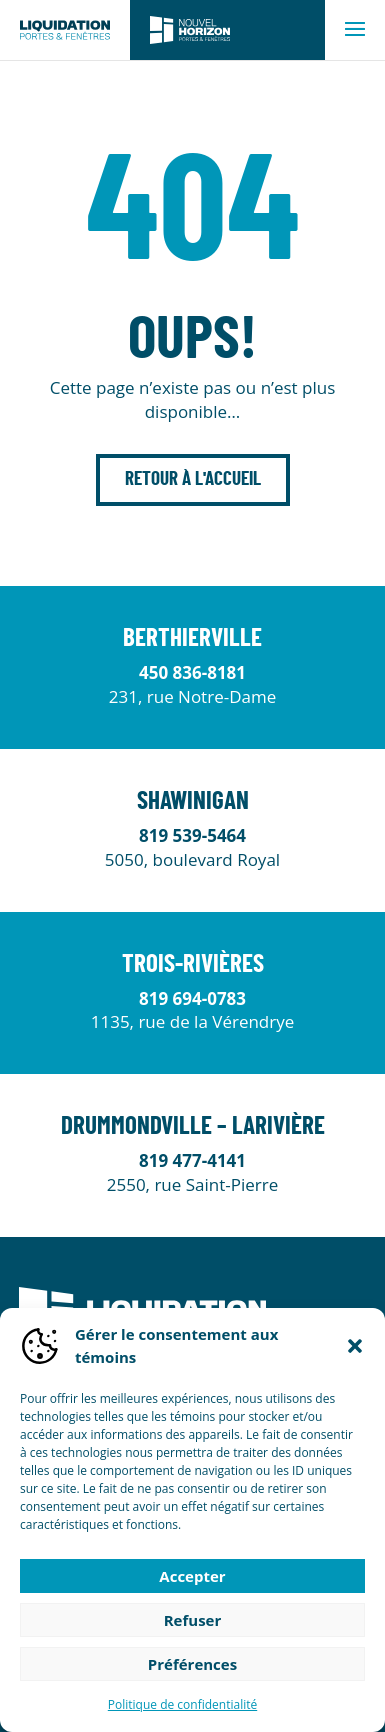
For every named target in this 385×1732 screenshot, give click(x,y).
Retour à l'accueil (193, 479)
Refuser (193, 1620)
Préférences (192, 1664)
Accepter (192, 1576)
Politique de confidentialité (182, 1704)
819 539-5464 (192, 835)
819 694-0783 (192, 998)
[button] (355, 1346)
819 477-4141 (192, 1160)
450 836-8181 (192, 672)
